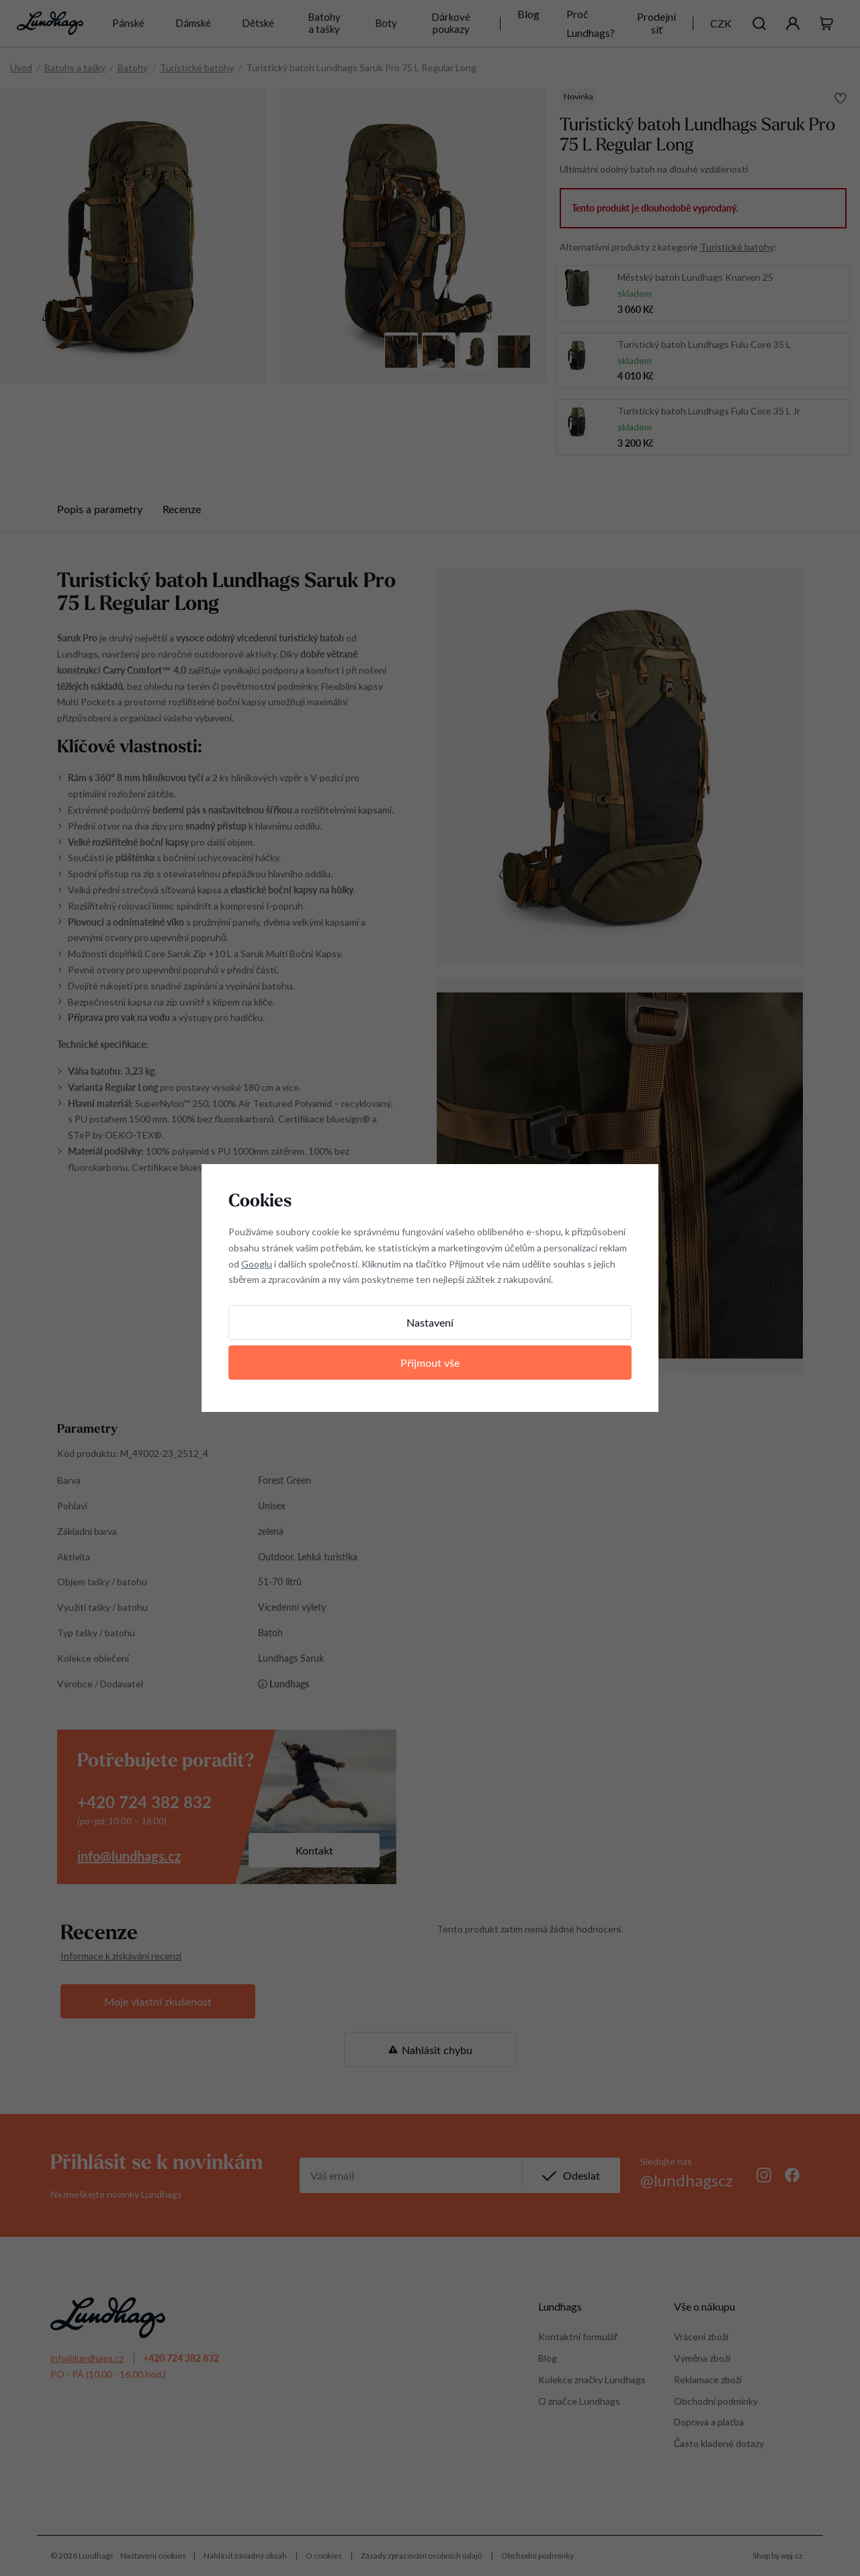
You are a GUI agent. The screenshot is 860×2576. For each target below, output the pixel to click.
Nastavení (430, 1322)
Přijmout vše (430, 1363)
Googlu (256, 1264)
